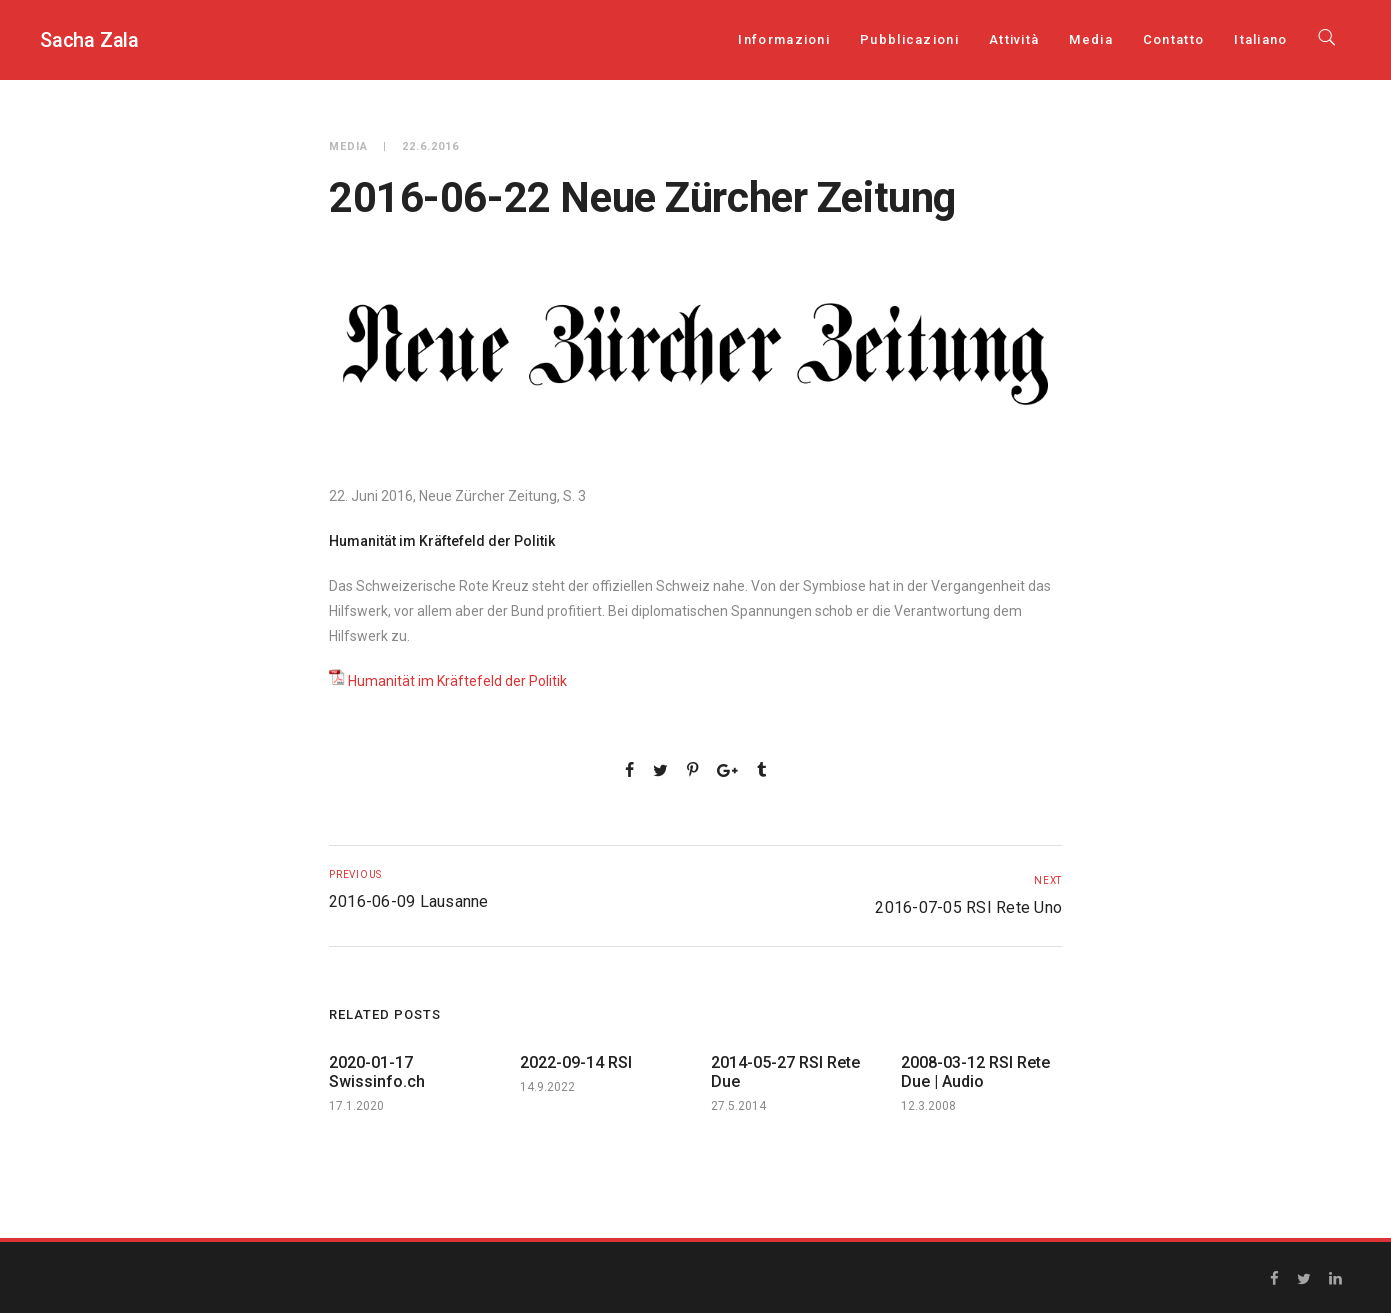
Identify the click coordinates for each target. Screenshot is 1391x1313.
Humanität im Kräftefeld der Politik (457, 681)
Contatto (1173, 39)
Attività (1014, 39)
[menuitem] (1260, 39)
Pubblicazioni (909, 39)
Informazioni (784, 39)
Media (1091, 39)
